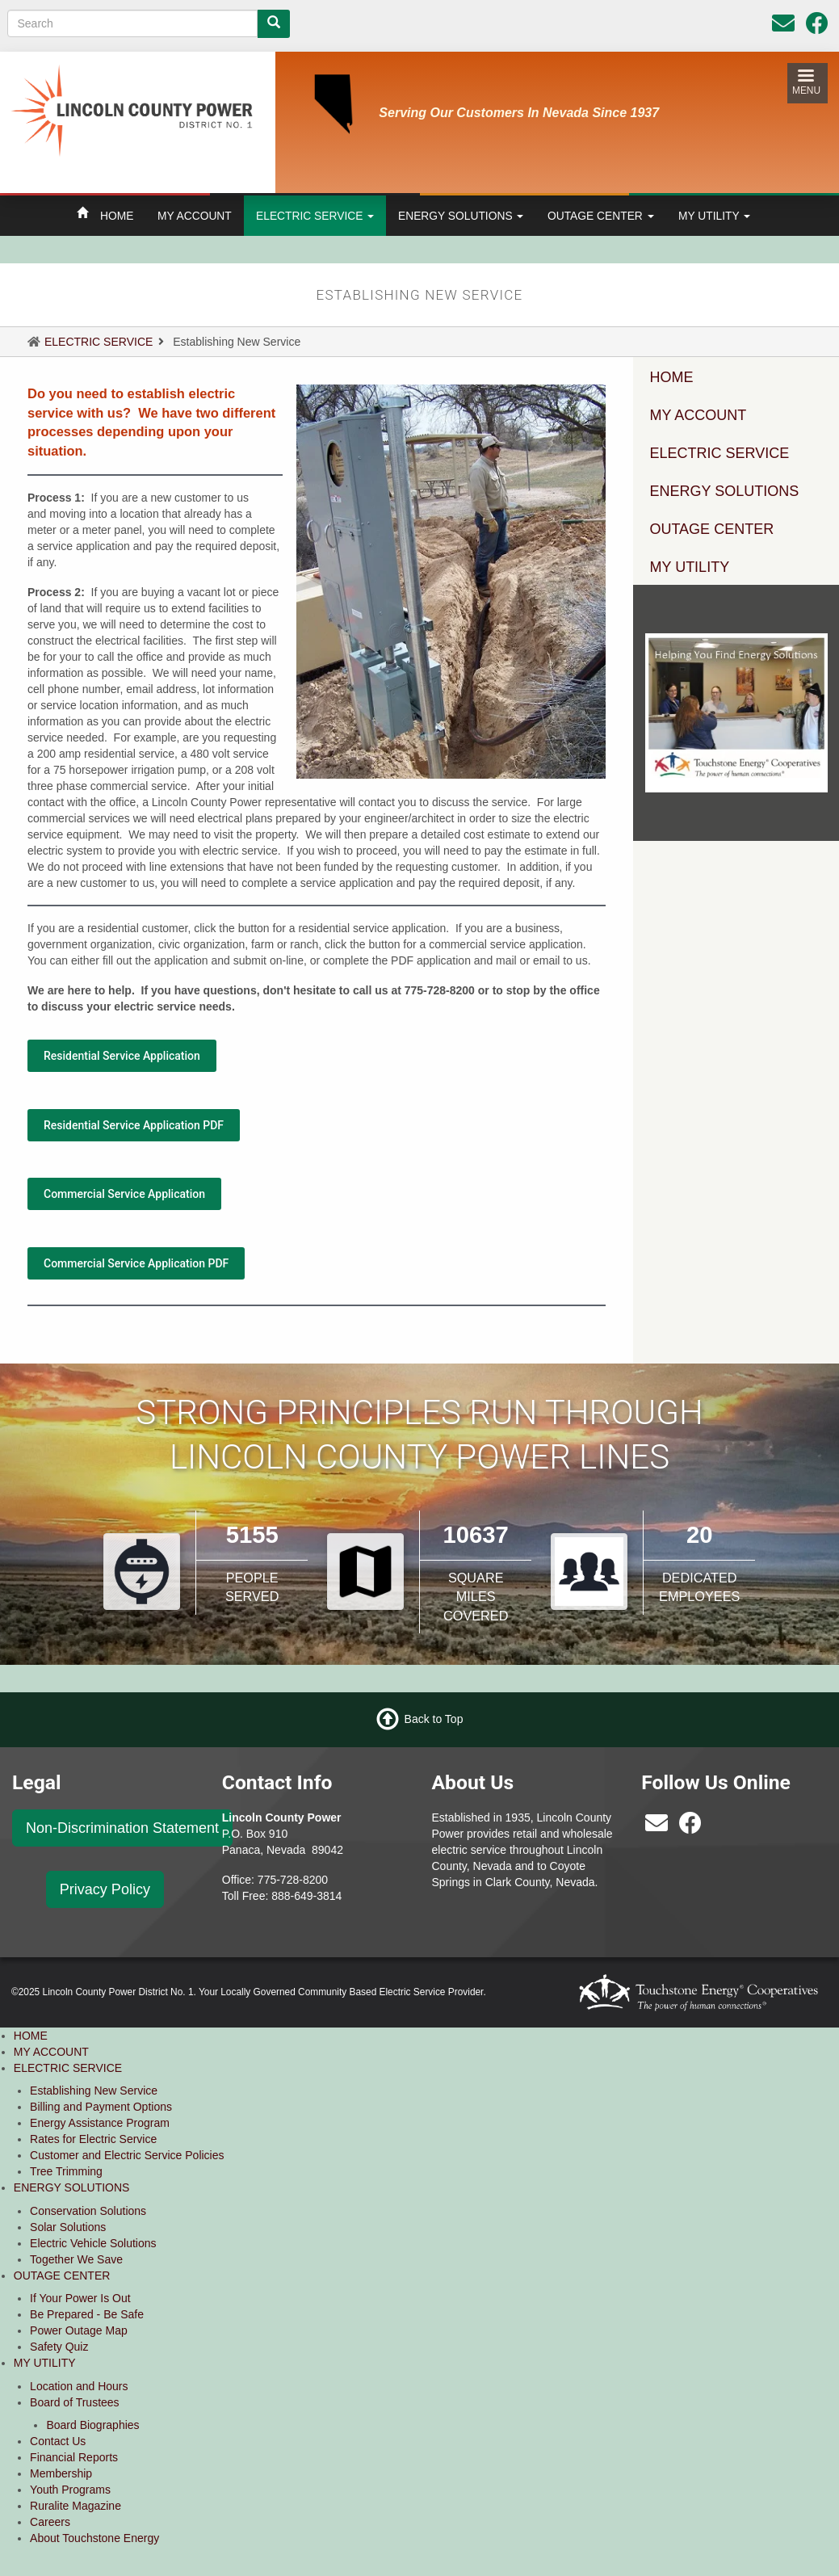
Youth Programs (70, 2489)
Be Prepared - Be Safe (87, 2314)
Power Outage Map (79, 2330)
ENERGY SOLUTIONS (460, 215)
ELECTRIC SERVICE (315, 215)
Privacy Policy (105, 1889)
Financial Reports (74, 2457)
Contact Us (58, 2441)
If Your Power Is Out (80, 2298)
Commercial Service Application (124, 1193)
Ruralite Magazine (75, 2505)
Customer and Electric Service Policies (127, 2155)
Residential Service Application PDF (134, 1125)
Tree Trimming (66, 2171)
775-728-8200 (293, 1879)
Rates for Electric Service (93, 2139)
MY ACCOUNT (194, 215)
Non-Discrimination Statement (122, 1828)
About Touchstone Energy (94, 2538)
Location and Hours (79, 2386)
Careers (50, 2521)
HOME (116, 215)
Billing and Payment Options (101, 2106)
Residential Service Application (122, 1055)
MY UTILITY (714, 215)
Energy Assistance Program (100, 2122)
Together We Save (76, 2259)
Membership (61, 2473)
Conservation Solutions (88, 2210)
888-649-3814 (306, 1895)
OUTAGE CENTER (600, 215)
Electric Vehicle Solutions (93, 2243)
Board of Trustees (75, 2402)
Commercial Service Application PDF (136, 1263)
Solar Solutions (68, 2227)
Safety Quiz (59, 2346)
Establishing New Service (93, 2090)
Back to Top (434, 1718)
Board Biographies (92, 2424)
